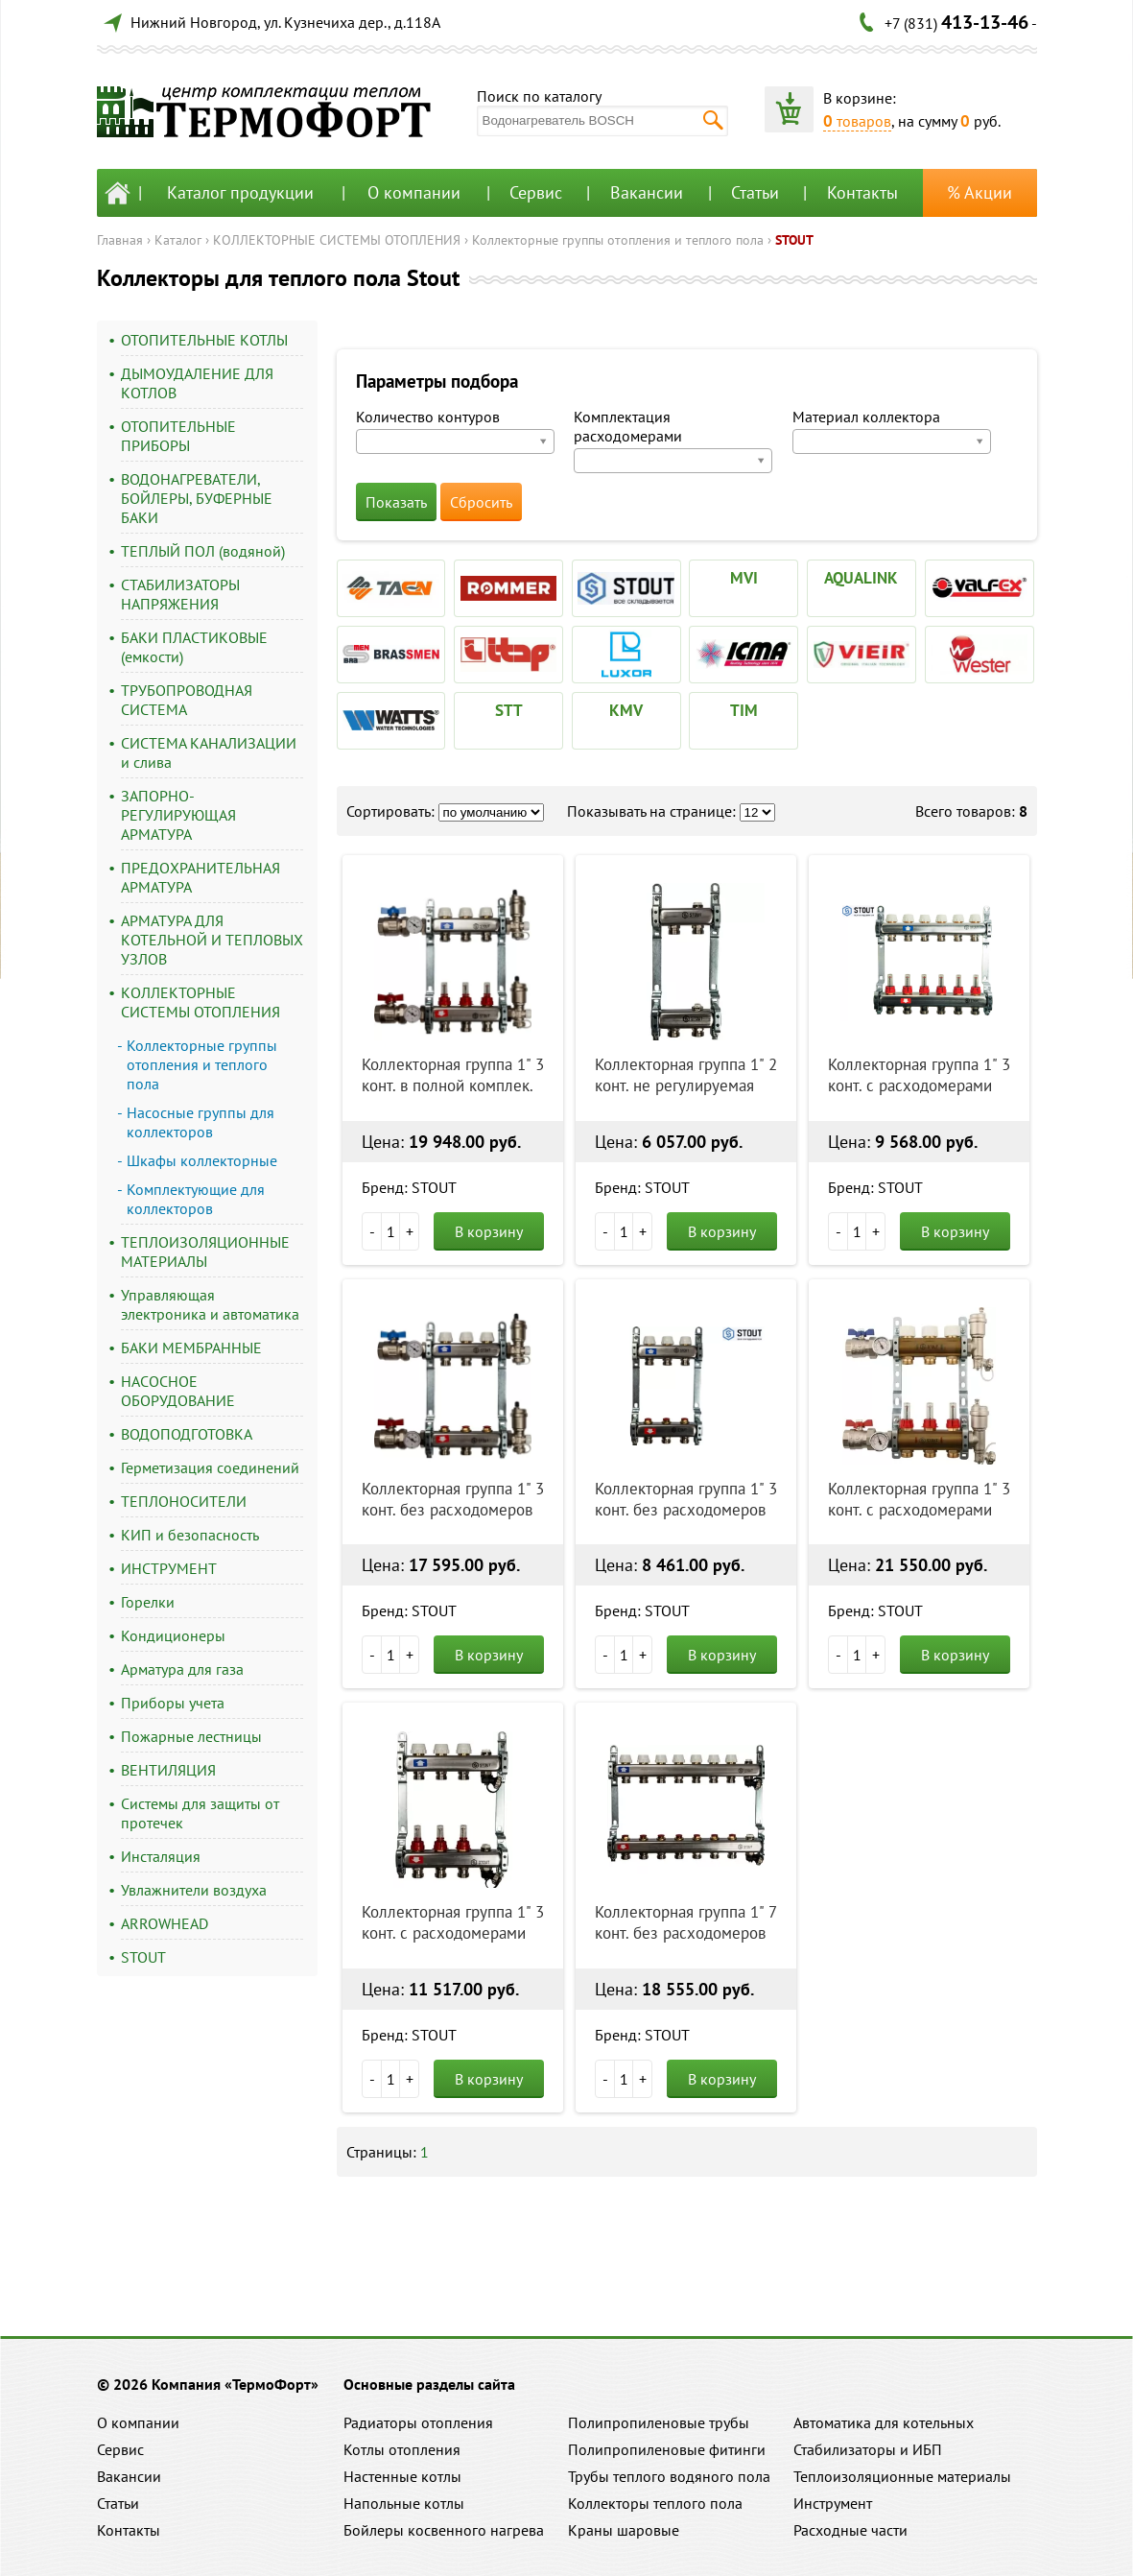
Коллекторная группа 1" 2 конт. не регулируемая (686, 1075)
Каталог (177, 240)
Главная (120, 240)
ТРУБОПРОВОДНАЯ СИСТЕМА (186, 699)
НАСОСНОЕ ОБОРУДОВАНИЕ (178, 1390)
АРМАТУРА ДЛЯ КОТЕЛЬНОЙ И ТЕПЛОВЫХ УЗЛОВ (212, 939)
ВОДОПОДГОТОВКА (186, 1433)
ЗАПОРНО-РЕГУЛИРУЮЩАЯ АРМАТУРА (178, 815)
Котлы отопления (401, 2449)
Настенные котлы (402, 2476)
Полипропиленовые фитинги (667, 2449)
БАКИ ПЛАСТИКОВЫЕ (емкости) (194, 647)
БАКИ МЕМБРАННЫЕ (191, 1347)
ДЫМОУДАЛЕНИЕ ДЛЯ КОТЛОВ (197, 383)
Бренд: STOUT (409, 1187)
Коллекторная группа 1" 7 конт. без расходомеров (685, 1922)
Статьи (755, 192)
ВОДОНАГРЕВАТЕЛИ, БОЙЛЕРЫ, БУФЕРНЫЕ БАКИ (196, 498)
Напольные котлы (403, 2503)
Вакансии (646, 192)
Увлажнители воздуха (194, 1889)
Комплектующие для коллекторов (196, 1199)
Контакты (862, 192)
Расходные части (850, 2530)
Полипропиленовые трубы (658, 2422)
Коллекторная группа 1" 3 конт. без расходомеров (453, 1499)
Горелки (148, 1601)
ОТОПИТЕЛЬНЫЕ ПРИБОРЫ (178, 436)
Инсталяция (161, 1856)
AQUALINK (861, 577)
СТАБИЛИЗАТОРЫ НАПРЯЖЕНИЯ (180, 594)
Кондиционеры (173, 1635)
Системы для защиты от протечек (200, 1813)
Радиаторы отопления (418, 2422)
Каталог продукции (240, 192)
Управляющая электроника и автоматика (210, 1304)
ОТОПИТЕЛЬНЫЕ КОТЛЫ (204, 339)
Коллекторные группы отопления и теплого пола (618, 240)
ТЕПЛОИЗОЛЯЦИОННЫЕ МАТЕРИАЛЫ (205, 1251)
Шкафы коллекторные (202, 1160)
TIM (744, 710)
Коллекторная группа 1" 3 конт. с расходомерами (919, 1075)
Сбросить (481, 502)
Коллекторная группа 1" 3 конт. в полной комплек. (453, 1075)
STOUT (794, 240)
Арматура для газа (182, 1669)
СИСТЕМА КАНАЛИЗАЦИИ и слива (208, 752)
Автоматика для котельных (883, 2422)
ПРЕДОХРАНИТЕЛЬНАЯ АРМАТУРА (200, 877)
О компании (413, 192)
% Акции (979, 192)
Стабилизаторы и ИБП (867, 2449)
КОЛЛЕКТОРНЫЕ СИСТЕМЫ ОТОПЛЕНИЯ (336, 240)
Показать (396, 502)
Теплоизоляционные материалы (902, 2476)
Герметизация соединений (210, 1467)
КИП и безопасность (190, 1534)
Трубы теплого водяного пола (669, 2476)
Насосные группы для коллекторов (200, 1122)
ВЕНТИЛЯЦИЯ (168, 1769)
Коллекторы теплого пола (655, 2503)
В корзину (489, 1231)
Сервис (535, 192)
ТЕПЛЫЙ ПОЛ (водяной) (203, 551)
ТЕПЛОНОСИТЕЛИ (184, 1501)
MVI (744, 577)
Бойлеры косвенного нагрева (443, 2530)
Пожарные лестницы (191, 1736)
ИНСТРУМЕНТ (169, 1568)
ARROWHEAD (164, 1923)
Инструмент (832, 2503)
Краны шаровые (623, 2530)
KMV (626, 710)
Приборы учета (172, 1702)
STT (509, 710)
